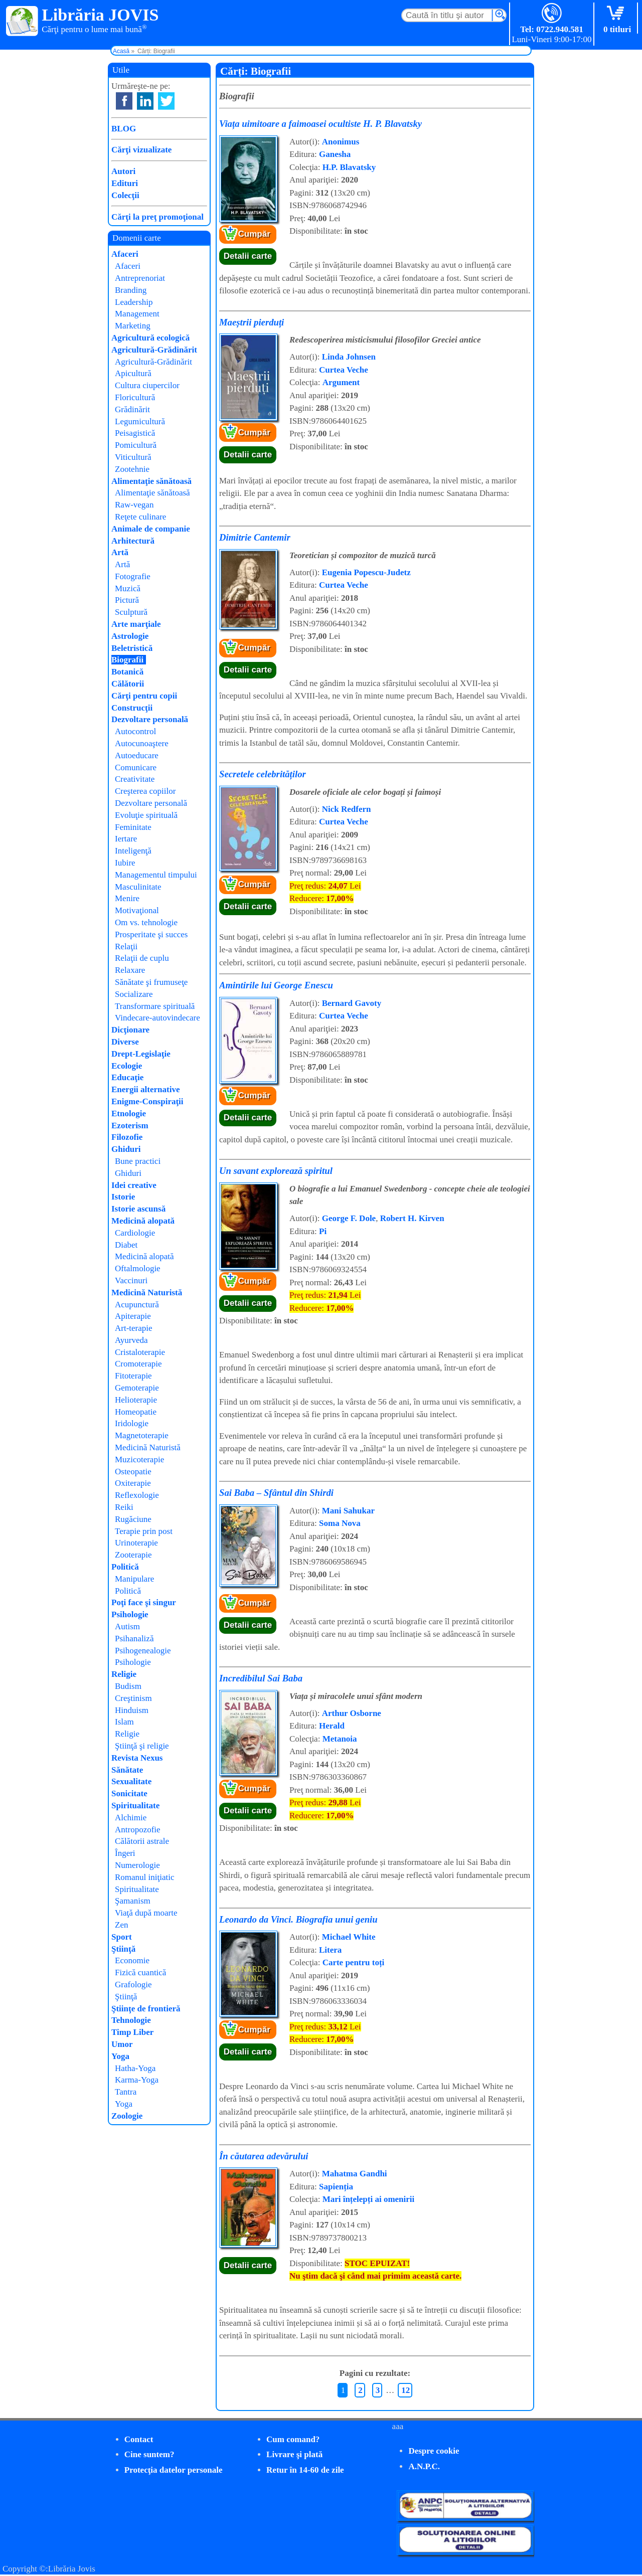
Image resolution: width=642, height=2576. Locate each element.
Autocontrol (135, 731)
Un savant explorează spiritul (276, 1170)
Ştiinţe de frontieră (146, 2008)
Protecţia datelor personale (173, 2470)
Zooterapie (133, 1555)
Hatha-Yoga (135, 2068)
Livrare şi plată (294, 2454)
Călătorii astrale (142, 1841)
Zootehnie (132, 469)
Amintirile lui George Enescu (276, 985)
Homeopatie (135, 1412)
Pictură (127, 600)
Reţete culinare (140, 517)
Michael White (349, 1937)
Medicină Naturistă (146, 1292)
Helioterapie (136, 1400)
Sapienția (336, 2186)
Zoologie (126, 2116)
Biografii (127, 659)
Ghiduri (126, 1149)
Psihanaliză (134, 1638)
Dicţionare (130, 1030)
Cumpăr (254, 234)
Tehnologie (131, 2020)
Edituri (124, 183)
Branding (130, 290)
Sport (121, 1937)
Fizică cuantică (140, 1972)
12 (405, 2390)
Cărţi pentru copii (144, 696)
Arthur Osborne (351, 1713)
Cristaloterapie (140, 1352)
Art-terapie (133, 1328)
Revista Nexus (137, 1758)
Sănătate (127, 1770)
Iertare (126, 838)
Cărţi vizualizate (141, 149)
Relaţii (126, 946)
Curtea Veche (343, 370)
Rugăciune (133, 1519)
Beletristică (131, 648)
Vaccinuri (131, 1280)
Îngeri (125, 1853)
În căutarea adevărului (263, 2156)
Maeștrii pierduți (251, 322)
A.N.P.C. (424, 2466)
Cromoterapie (138, 1363)
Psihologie (129, 1614)
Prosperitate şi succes (151, 934)
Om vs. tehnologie (146, 922)
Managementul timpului (156, 875)
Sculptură (131, 612)
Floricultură (135, 397)
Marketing (132, 325)
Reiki (124, 1507)
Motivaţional (137, 910)
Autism (127, 1626)
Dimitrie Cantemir (254, 537)
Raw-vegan (134, 504)
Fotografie (132, 576)
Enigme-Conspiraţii (147, 1101)
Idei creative (133, 1185)
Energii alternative (145, 1089)
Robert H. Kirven (412, 1218)
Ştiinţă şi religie (142, 1746)
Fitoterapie (133, 1376)
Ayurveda (131, 1340)
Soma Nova (340, 1523)
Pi (323, 1231)
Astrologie (129, 636)
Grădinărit (132, 409)
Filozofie (126, 1137)
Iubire (125, 863)
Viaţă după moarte (146, 1913)
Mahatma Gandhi (354, 2173)
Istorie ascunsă (138, 1209)
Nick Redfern (346, 809)
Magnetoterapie (142, 1435)
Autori (123, 171)
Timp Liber (132, 2032)
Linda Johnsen (349, 357)
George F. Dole (349, 1218)
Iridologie (131, 1423)
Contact (138, 2439)
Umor (121, 2044)
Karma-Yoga (136, 2080)
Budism (128, 1686)
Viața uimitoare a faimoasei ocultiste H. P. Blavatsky (320, 123)
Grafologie (133, 1984)
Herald (332, 1726)
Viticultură (133, 457)
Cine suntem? (149, 2454)
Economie (132, 1960)
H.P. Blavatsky (349, 167)
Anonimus (341, 141)
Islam (124, 1722)
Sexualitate (131, 1781)
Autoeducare (136, 755)
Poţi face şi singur (143, 1602)
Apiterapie (133, 1316)
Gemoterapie (137, 1388)
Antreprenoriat (140, 278)
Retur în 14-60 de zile (305, 2470)
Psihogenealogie (143, 1650)
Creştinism (133, 1698)
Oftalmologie (137, 1268)
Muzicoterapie (139, 1459)
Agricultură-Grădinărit (154, 350)
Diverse (125, 1042)
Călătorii (127, 684)
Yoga (120, 2056)
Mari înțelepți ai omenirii (369, 2199)
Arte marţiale (136, 624)
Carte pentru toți (354, 1962)
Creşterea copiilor (145, 791)
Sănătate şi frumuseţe (151, 982)
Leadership (134, 302)
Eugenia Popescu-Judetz (366, 572)
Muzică (127, 588)
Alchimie (130, 1817)
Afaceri (124, 254)
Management (137, 313)
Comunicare (135, 767)
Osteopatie (133, 1471)
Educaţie (127, 1077)
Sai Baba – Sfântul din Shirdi (276, 1492)
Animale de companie (150, 529)
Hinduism (131, 1710)
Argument (341, 382)
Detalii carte (248, 256)
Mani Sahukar (348, 1510)
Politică (125, 1567)
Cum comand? (292, 2439)
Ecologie (126, 1066)
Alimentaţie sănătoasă (151, 481)
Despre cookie (433, 2451)
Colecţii (125, 195)
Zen (121, 1925)
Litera (330, 1950)
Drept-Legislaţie (141, 1054)
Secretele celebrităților (262, 774)
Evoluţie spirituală (146, 815)
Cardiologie (135, 1233)
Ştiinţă (123, 1949)
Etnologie (128, 1113)
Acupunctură (137, 1304)
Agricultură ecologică (150, 337)
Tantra (125, 2092)
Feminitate (133, 827)
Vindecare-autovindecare (157, 1017)
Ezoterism (129, 1125)
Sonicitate (129, 1793)
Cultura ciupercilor (147, 385)
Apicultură (133, 373)
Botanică (127, 671)
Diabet (126, 1245)
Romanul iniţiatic (145, 1877)
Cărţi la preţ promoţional (157, 217)
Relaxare (130, 970)
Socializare (134, 994)
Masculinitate (138, 887)
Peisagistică (135, 433)
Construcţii (131, 708)
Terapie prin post (144, 1531)
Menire (127, 898)
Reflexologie (137, 1495)
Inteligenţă (133, 850)
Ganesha (335, 154)
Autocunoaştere (142, 743)
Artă (119, 552)
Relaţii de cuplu (142, 958)
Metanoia (340, 1739)
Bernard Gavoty (352, 1003)
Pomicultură (135, 445)
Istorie (123, 1196)
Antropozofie (137, 1829)
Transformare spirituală (155, 1006)
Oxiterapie (133, 1483)
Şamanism (132, 1901)
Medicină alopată (143, 1221)
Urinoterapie (136, 1543)
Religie (123, 1674)
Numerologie (137, 1865)
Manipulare (134, 1579)
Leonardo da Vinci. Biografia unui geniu (298, 1919)
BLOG (123, 128)
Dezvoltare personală (149, 719)
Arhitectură (132, 541)
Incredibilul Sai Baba (260, 1678)
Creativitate (134, 779)
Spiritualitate (135, 1805)
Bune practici (137, 1161)
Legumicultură (140, 421)
